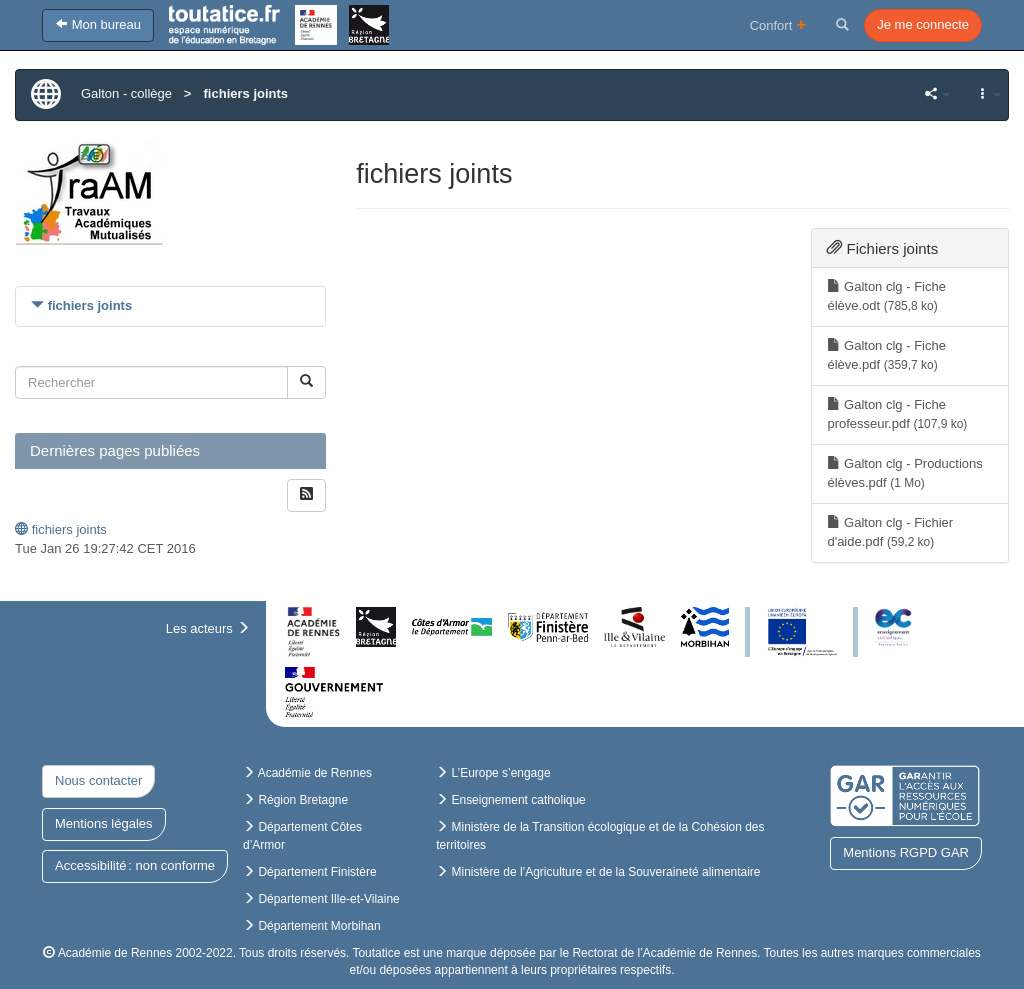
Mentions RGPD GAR (906, 852)
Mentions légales (104, 823)
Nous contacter (98, 780)
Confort (778, 24)
